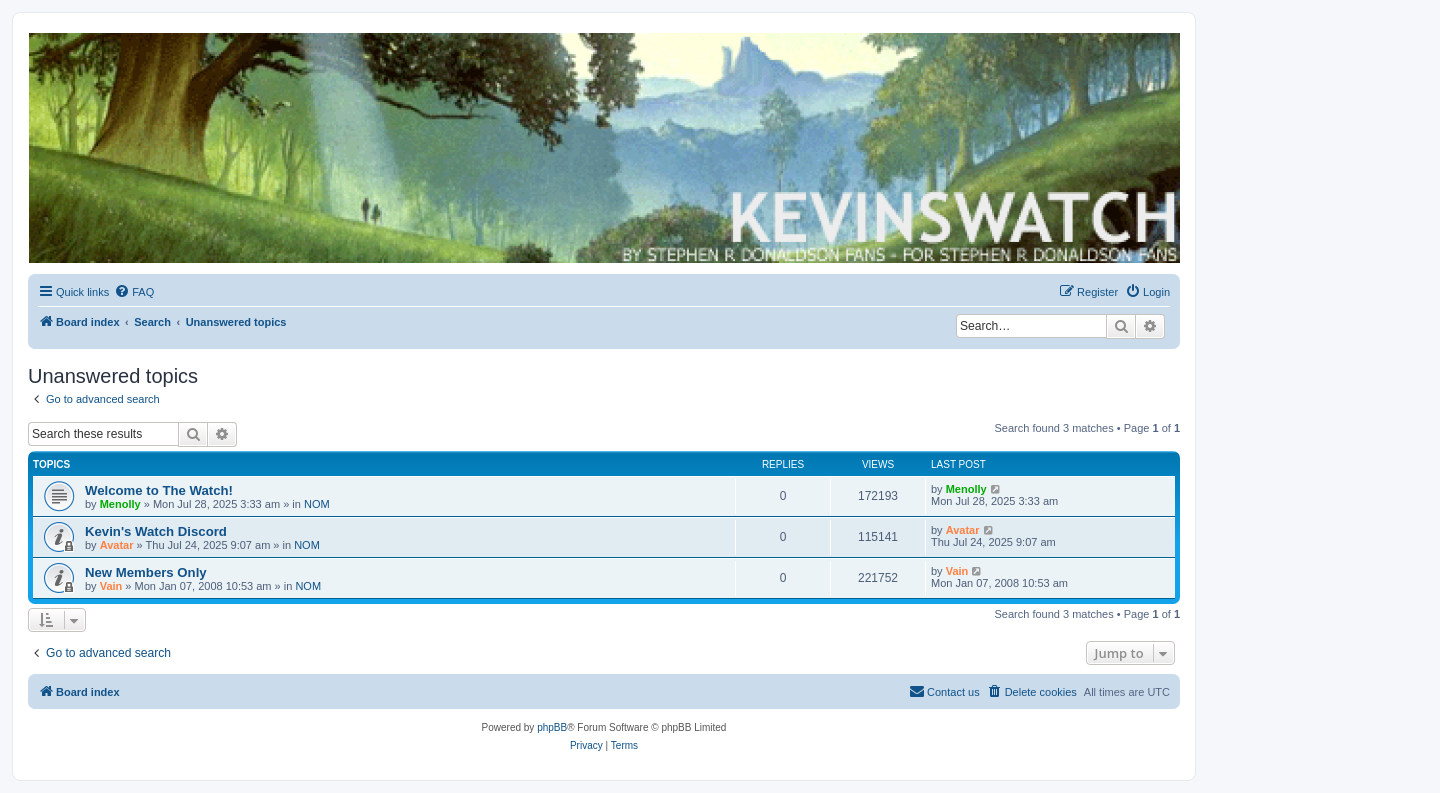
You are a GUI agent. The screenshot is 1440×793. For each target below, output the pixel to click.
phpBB (552, 727)
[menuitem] (134, 292)
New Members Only (146, 572)
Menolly (120, 504)
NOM (317, 504)
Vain (111, 586)
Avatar (117, 545)
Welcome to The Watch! (159, 490)
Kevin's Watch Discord (156, 531)
